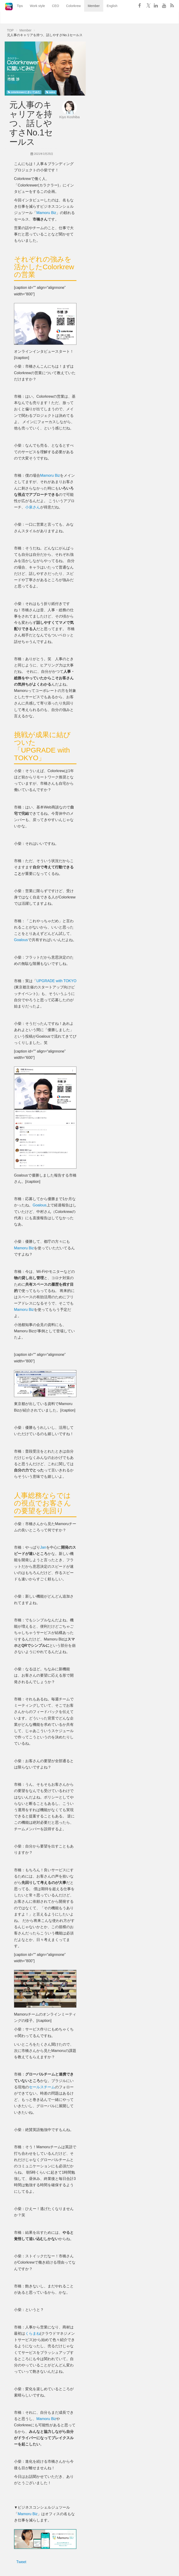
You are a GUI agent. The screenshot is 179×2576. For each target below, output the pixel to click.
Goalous (21, 940)
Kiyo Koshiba (69, 117)
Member (87, 18)
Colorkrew (67, 18)
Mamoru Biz (46, 213)
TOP (10, 30)
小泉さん (32, 507)
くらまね (32, 2333)
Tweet (21, 2562)
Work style (31, 18)
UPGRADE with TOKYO (56, 981)
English (106, 18)
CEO (49, 18)
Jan (43, 1547)
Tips (14, 18)
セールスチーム (42, 2087)
